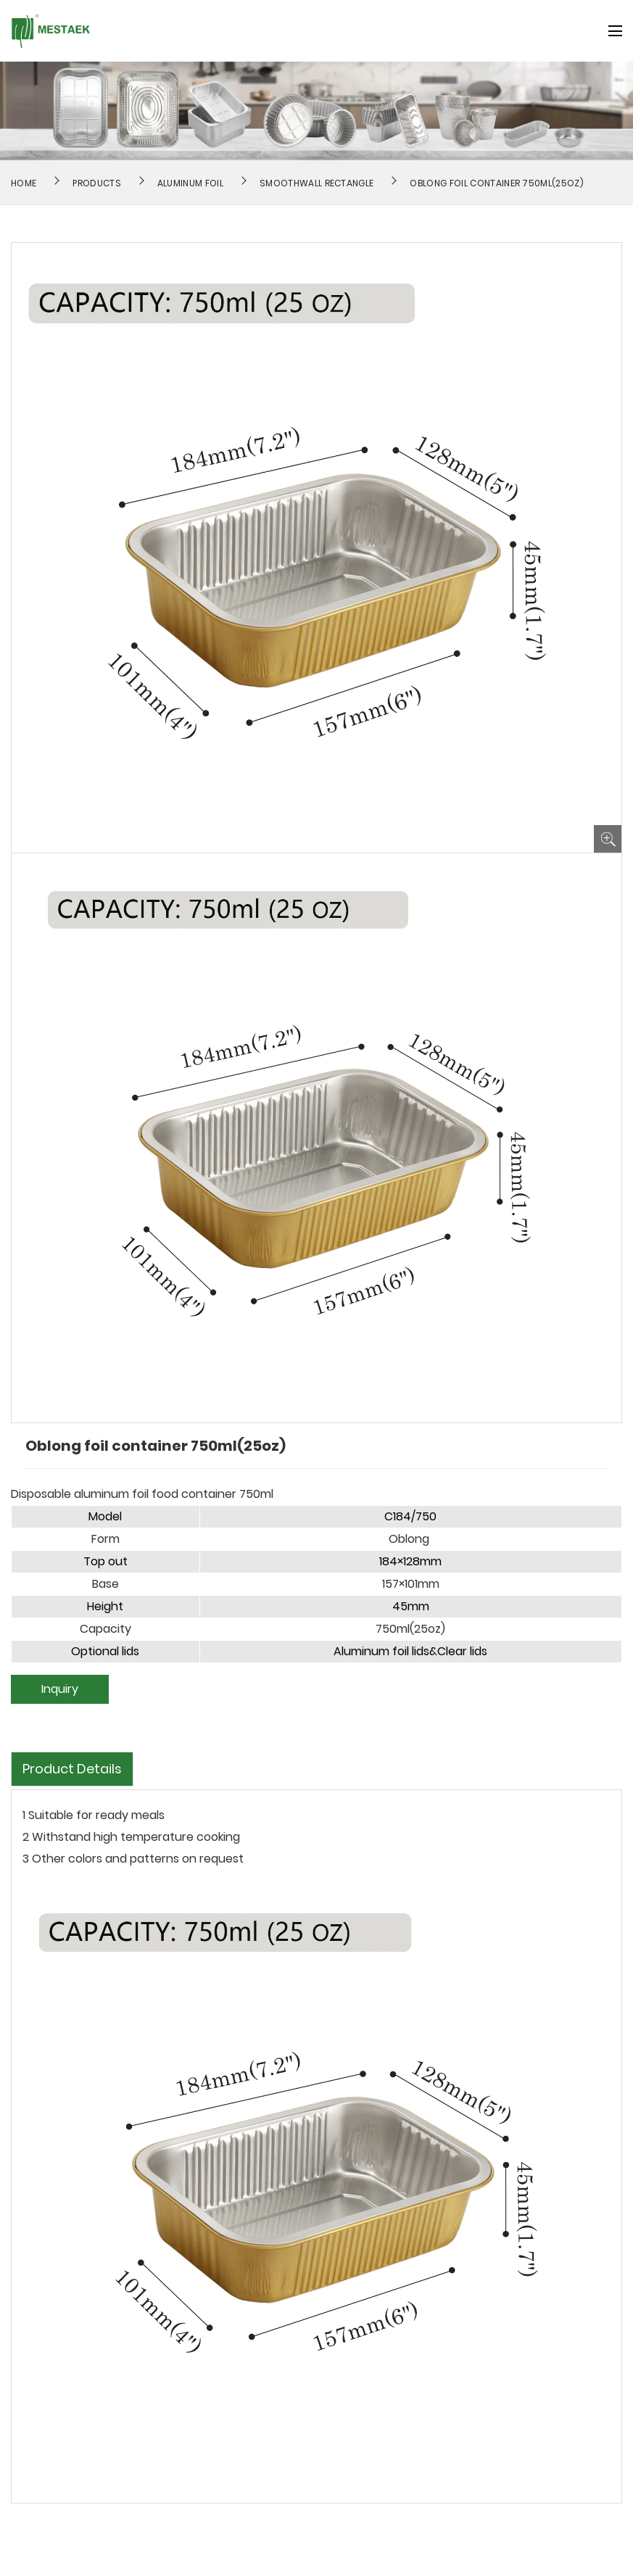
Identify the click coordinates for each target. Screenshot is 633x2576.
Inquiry (59, 1689)
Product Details (72, 1769)
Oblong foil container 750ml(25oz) (497, 183)
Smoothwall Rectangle (316, 183)
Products (97, 183)
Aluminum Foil (190, 183)
